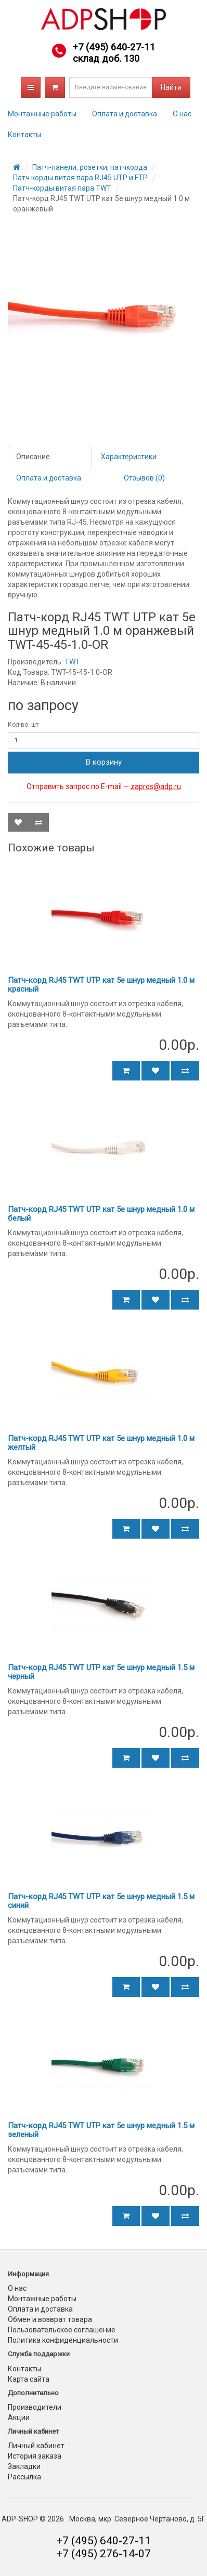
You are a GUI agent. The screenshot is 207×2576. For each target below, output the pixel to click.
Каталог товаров (31, 87)
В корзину (104, 762)
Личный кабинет (36, 2445)
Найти (171, 87)
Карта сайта (28, 2379)
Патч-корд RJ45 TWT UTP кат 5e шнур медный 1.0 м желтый (101, 1443)
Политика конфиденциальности (63, 2340)
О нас (182, 114)
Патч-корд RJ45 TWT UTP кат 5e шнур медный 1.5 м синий (101, 1901)
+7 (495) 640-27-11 (114, 47)
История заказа (34, 2456)
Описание (33, 456)
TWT (72, 662)
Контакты (24, 134)
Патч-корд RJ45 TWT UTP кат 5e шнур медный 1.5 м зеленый (101, 2130)
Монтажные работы (42, 114)
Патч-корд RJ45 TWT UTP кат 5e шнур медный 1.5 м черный (101, 1672)
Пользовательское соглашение (61, 2330)
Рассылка (24, 2477)
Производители (34, 2407)
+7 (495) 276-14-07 (103, 2553)
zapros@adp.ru (156, 786)
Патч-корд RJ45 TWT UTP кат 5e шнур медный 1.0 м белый (101, 1214)
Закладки (24, 2466)
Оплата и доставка (124, 114)
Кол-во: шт (23, 724)
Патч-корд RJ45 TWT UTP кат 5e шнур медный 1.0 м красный (101, 985)
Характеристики (129, 456)
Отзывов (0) (144, 478)
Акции (19, 2417)
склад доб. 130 (106, 58)
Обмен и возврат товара (50, 2319)
